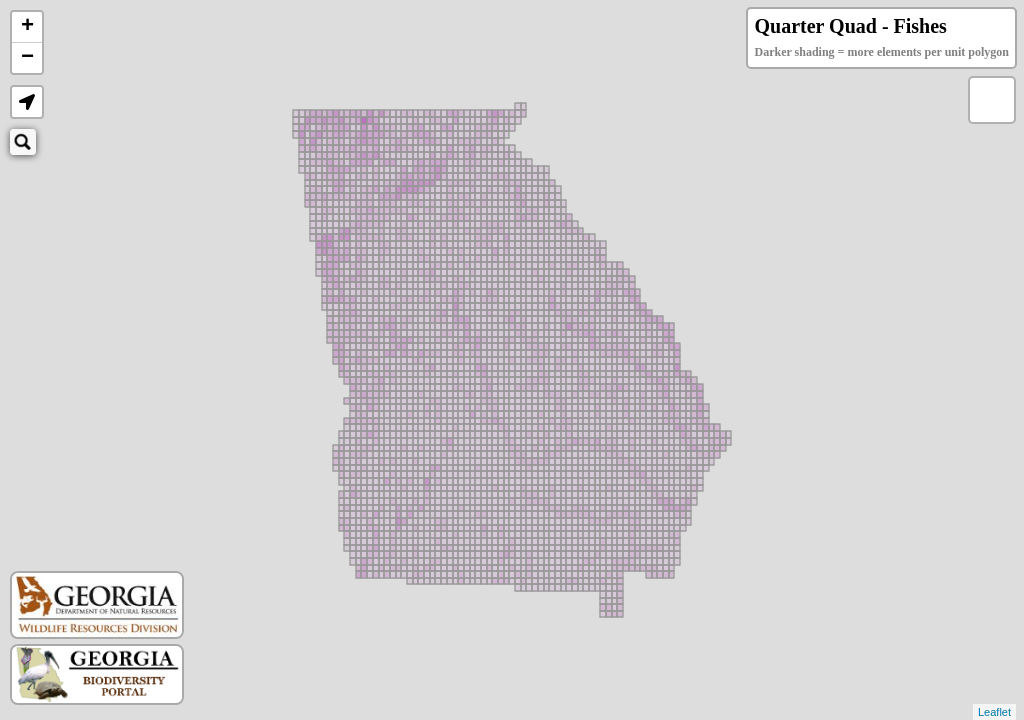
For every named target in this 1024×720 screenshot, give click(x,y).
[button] (27, 102)
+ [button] (27, 27)
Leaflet (994, 712)
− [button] (27, 58)
